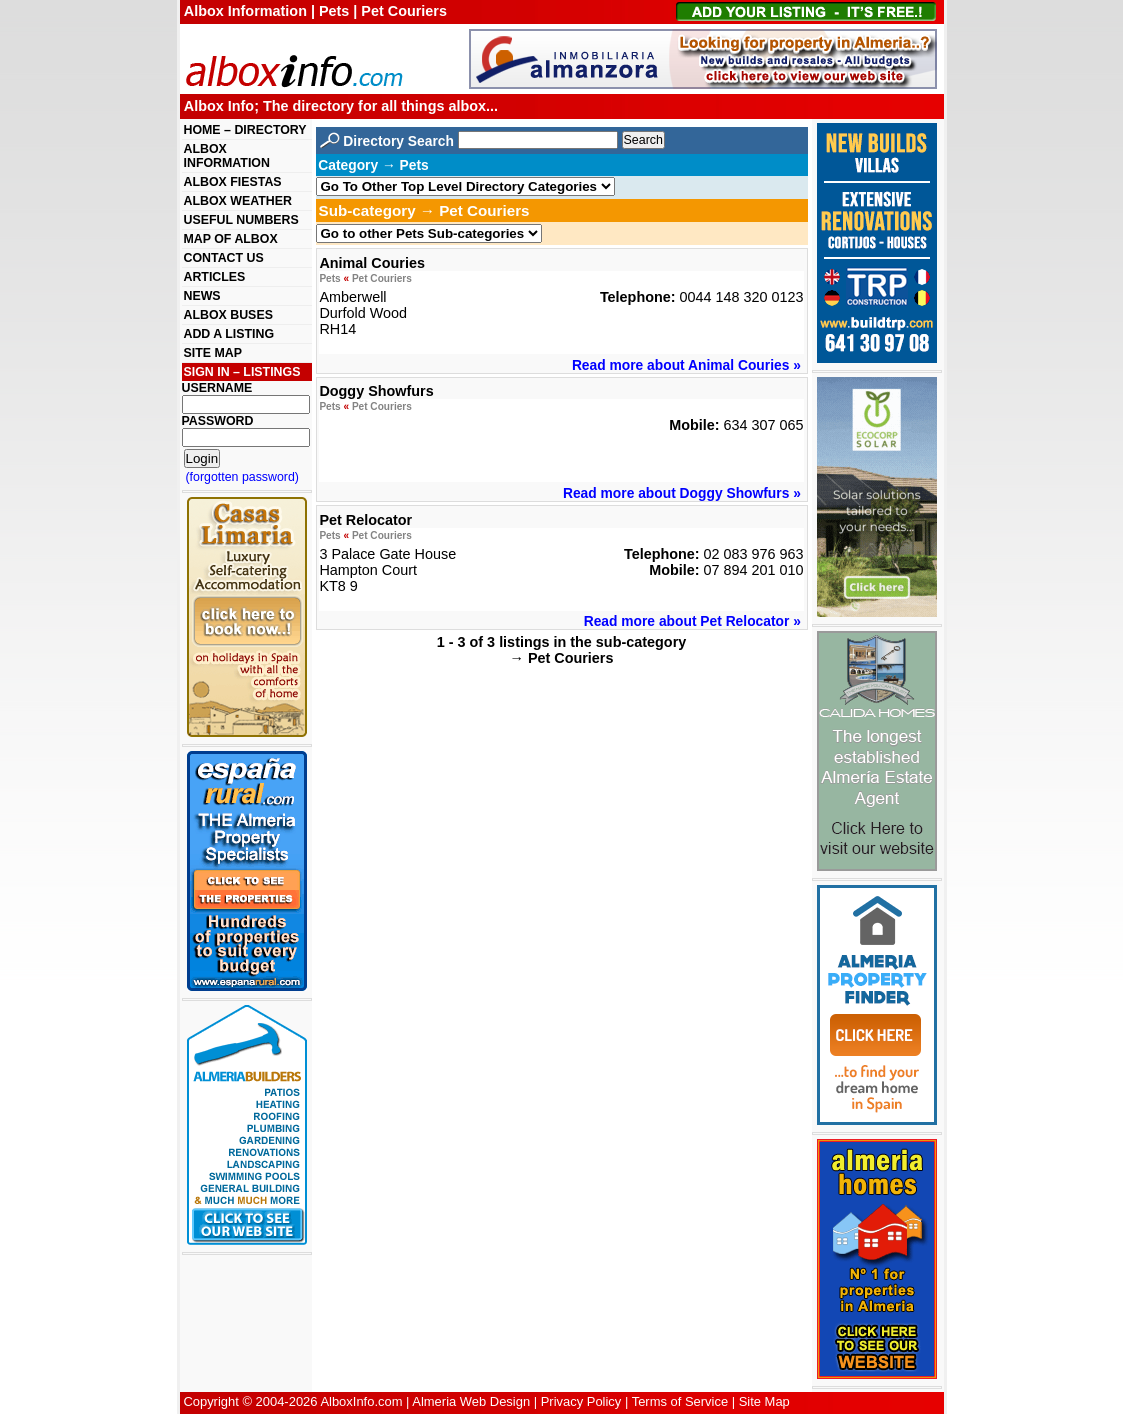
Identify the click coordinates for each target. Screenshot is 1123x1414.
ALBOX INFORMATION (227, 156)
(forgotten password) (243, 477)
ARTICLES (215, 277)
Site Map (764, 1401)
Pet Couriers (382, 278)
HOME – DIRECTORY (245, 130)
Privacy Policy (581, 1401)
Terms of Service (680, 1401)
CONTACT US (224, 258)
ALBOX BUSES (228, 315)
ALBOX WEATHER (238, 201)
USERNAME (217, 388)
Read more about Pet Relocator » (692, 621)
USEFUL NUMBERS (241, 220)
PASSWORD (218, 421)
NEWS (202, 296)
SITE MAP (213, 353)
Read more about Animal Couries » (686, 365)
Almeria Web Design (471, 1401)
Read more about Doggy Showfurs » (682, 493)
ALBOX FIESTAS (233, 182)
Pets (329, 278)
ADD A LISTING (229, 334)
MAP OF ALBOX (231, 239)
